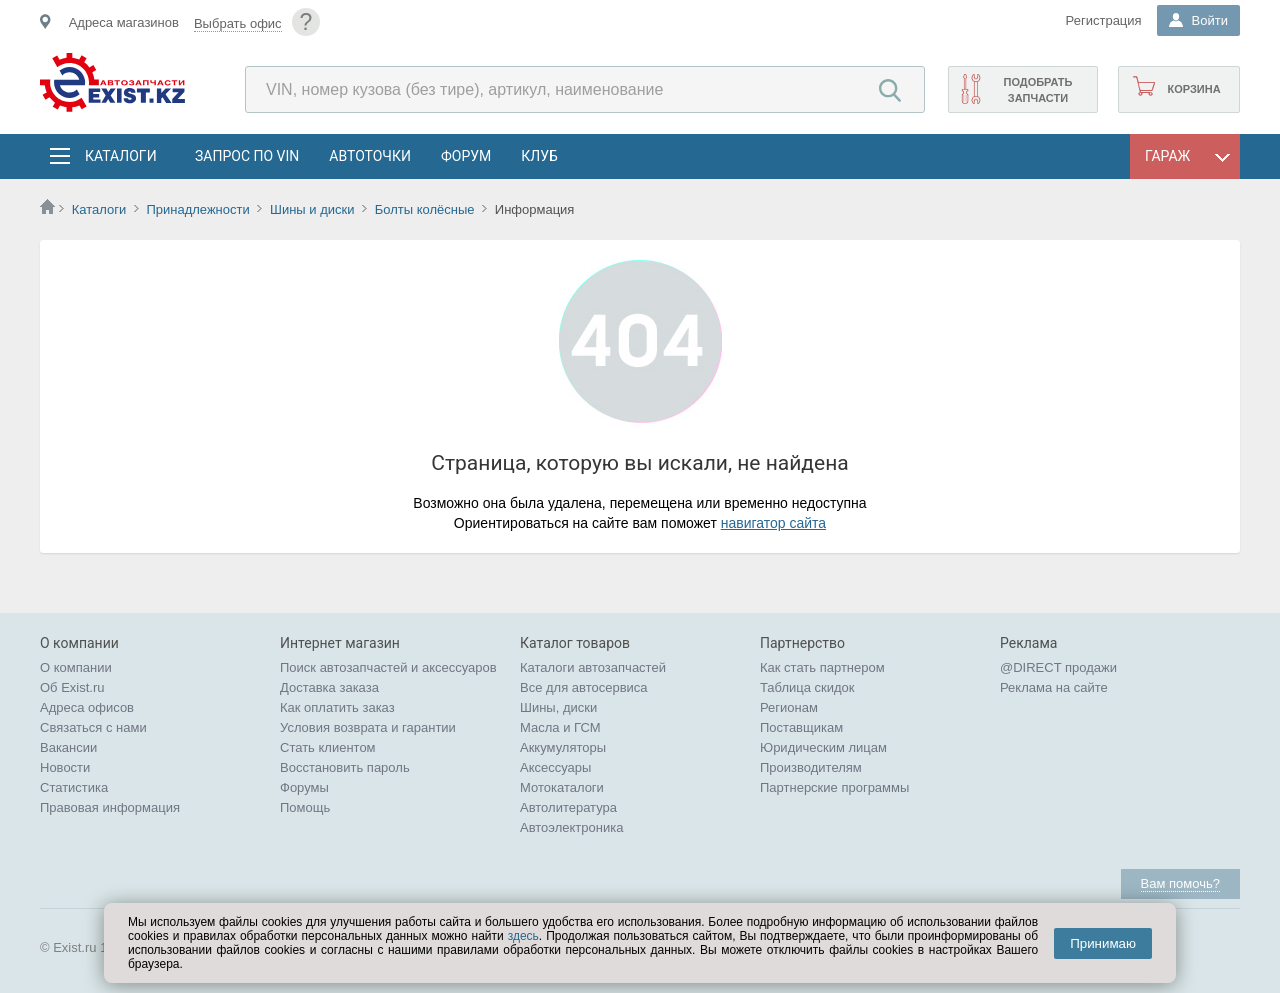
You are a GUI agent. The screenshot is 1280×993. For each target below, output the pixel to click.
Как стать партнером (822, 667)
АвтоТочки (370, 156)
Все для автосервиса (584, 687)
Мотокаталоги (562, 787)
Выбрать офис (238, 23)
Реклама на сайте (1054, 687)
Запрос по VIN (247, 156)
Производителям (811, 767)
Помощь (305, 807)
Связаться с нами (93, 727)
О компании (76, 667)
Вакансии (68, 747)
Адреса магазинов (124, 22)
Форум (466, 156)
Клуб (539, 156)
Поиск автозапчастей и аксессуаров (388, 667)
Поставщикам (801, 727)
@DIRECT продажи (1058, 667)
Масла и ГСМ (560, 727)
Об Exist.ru (72, 687)
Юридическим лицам (823, 747)
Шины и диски (312, 209)
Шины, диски (558, 707)
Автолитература (568, 807)
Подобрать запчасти (1037, 90)
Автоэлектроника (571, 827)
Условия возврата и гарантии (368, 727)
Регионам (789, 707)
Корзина (1193, 89)
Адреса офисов (87, 707)
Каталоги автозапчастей (593, 667)
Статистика (74, 787)
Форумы (304, 787)
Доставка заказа (329, 687)
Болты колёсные (425, 209)
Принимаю (1103, 943)
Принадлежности (197, 209)
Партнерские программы (834, 787)
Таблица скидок (807, 687)
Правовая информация (110, 807)
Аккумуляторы (563, 747)
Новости (65, 767)
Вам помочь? (1180, 883)
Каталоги (120, 156)
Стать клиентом (328, 747)
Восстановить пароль (345, 767)
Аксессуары (555, 767)
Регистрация (1104, 20)
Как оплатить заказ (337, 707)
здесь (523, 936)
